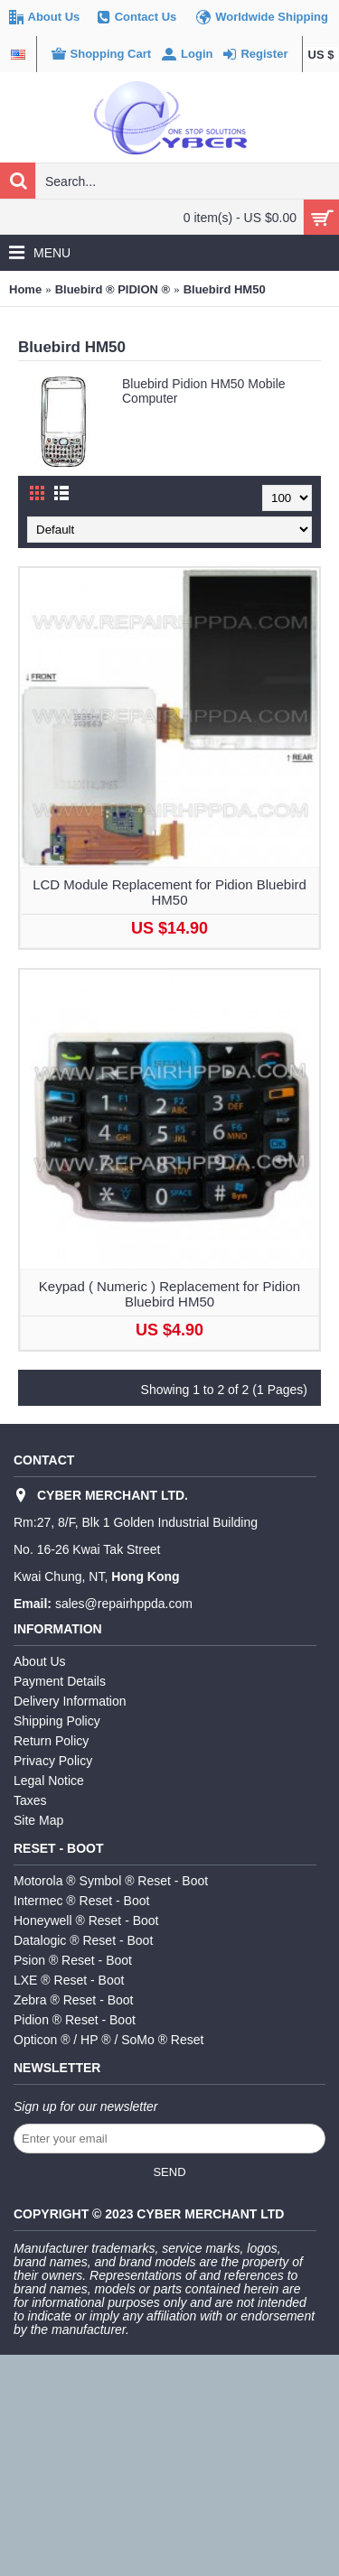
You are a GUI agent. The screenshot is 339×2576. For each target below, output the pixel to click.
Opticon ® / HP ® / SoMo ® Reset (108, 2039)
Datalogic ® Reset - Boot (83, 1940)
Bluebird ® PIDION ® (113, 289)
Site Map (38, 1820)
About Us (40, 1661)
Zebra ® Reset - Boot (73, 2000)
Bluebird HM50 (225, 289)
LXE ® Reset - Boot (69, 1980)
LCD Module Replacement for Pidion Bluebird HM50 (169, 892)
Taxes (30, 1800)
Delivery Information (70, 1701)
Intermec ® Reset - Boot (81, 1900)
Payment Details (60, 1681)
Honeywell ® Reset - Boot (86, 1920)
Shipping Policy (57, 1721)
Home (25, 289)
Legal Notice (49, 1780)
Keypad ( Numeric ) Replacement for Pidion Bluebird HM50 (169, 1294)
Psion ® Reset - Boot (73, 1960)
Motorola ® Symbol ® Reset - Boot (111, 1881)
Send (169, 2172)
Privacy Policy (53, 1760)
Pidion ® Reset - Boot (75, 2020)
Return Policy (51, 1741)
